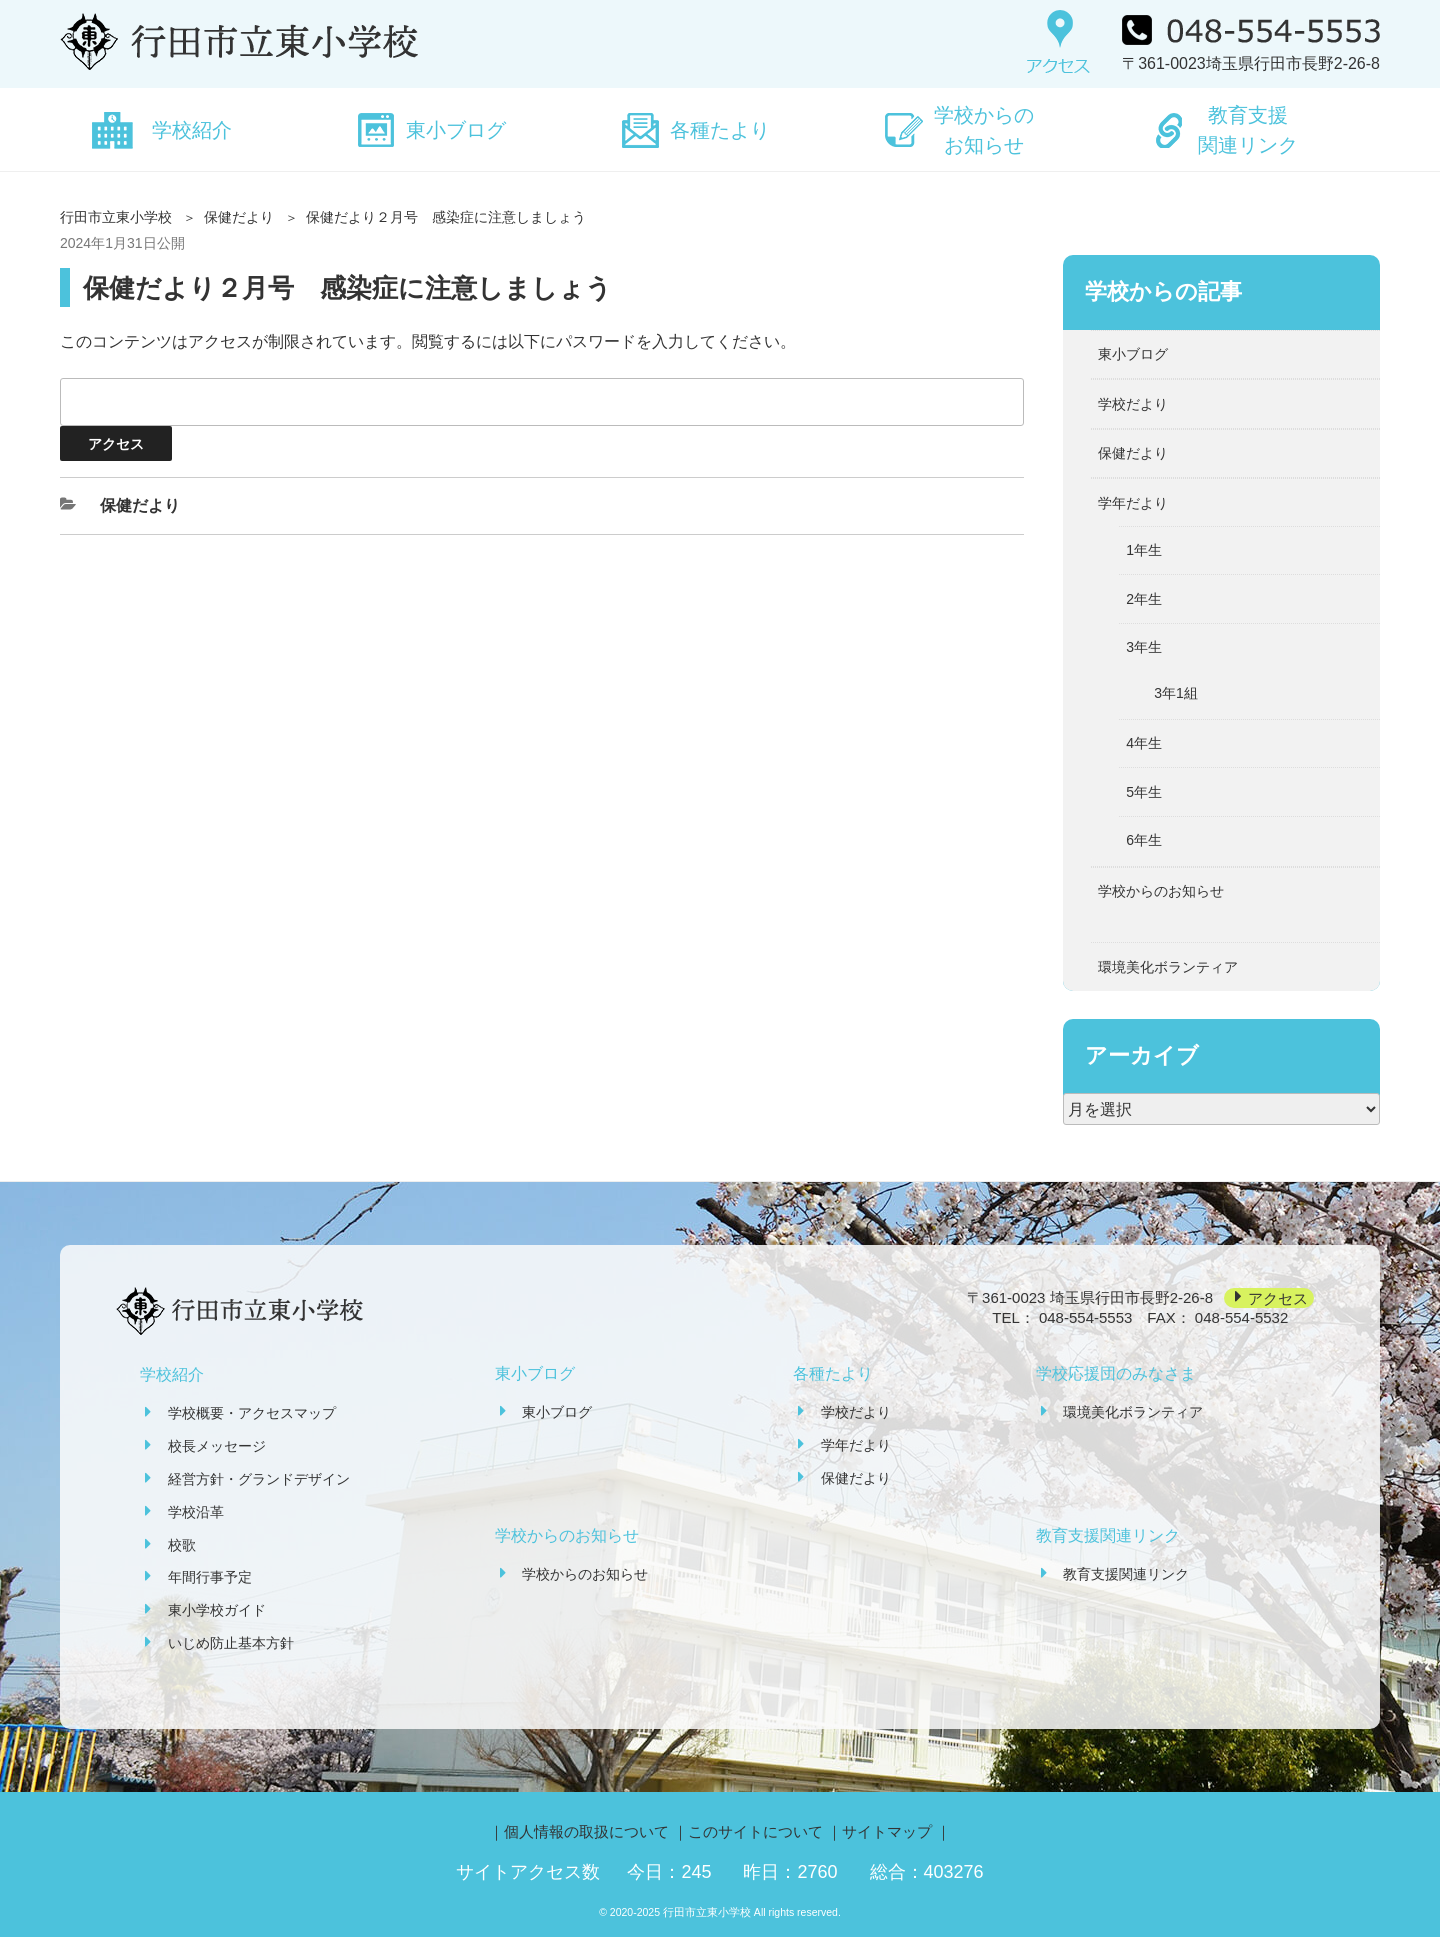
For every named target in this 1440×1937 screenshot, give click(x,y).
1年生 (1144, 550)
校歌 (182, 1545)
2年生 (1144, 599)
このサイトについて (755, 1831)
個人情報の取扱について (586, 1831)
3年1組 (1176, 693)
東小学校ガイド (217, 1610)
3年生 (1144, 647)
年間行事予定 (210, 1577)
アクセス (1278, 1297)
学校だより (1133, 404)
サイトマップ (887, 1831)
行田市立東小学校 (116, 217)
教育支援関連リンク (1248, 130)
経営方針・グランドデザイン (259, 1479)
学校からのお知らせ (984, 130)
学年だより (1133, 503)
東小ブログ (456, 130)
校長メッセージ (217, 1446)
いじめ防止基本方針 (231, 1643)
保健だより (239, 217)
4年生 (1144, 743)
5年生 (1144, 792)
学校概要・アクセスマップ (252, 1413)
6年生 (1144, 840)
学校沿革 (196, 1512)
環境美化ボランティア (1168, 967)
